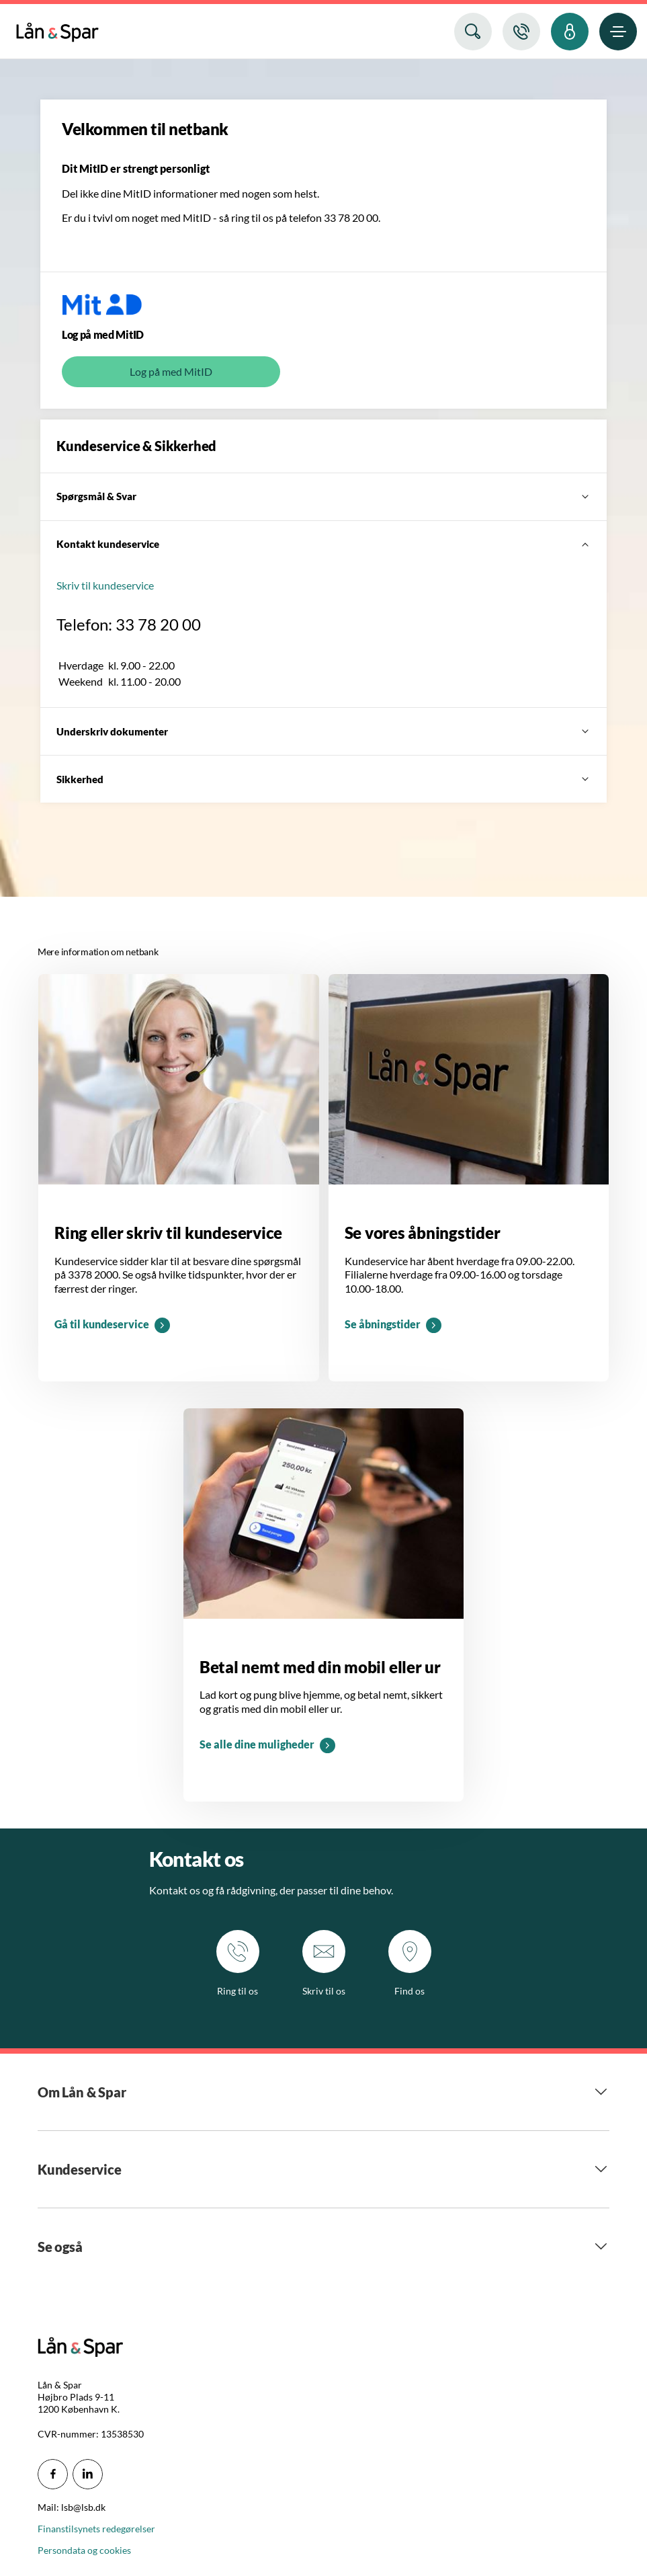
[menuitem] (57, 29)
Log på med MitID (171, 371)
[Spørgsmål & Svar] (323, 496)
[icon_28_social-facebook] (53, 2474)
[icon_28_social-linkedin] (88, 2474)
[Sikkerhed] (323, 779)
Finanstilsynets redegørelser (96, 2528)
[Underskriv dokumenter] (323, 731)
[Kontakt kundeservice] (323, 544)
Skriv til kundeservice (105, 585)
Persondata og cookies (84, 2550)
